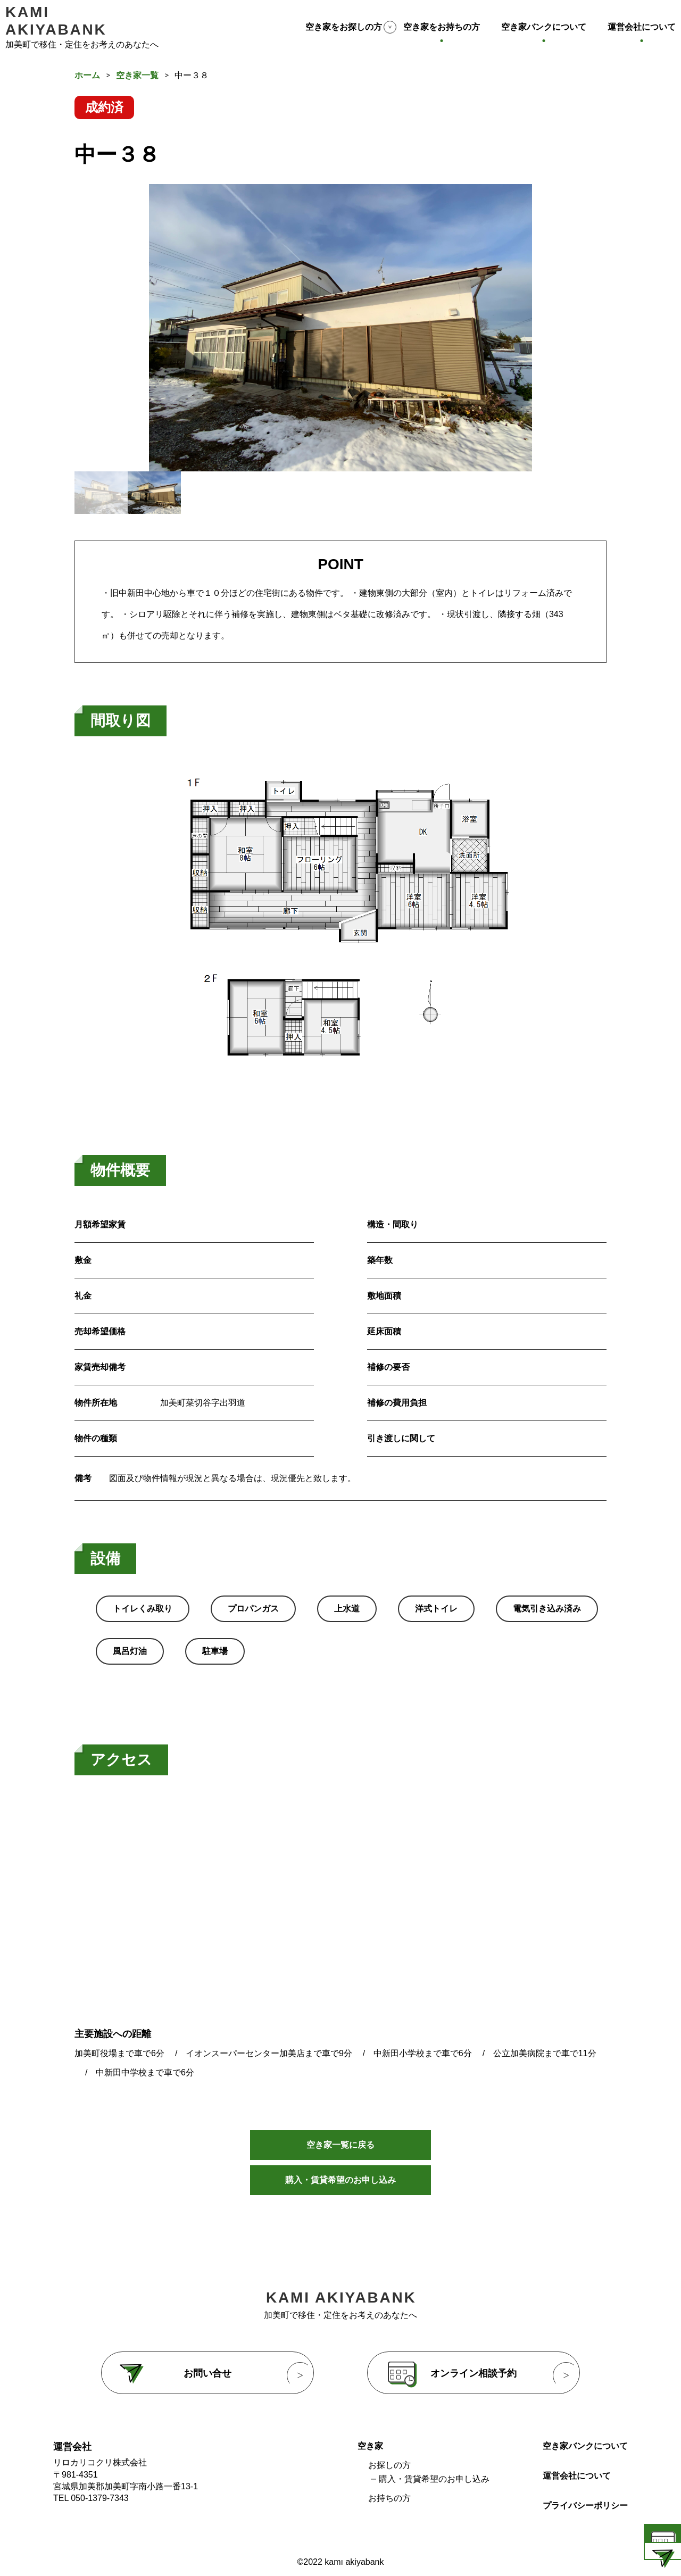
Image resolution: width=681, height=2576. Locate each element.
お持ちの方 (389, 2507)
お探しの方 (389, 2474)
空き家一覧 (137, 75)
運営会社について (642, 26)
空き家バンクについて (543, 26)
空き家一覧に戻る (340, 2146)
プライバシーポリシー (585, 2515)
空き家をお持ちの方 (441, 26)
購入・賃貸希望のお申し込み (340, 2189)
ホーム (87, 75)
